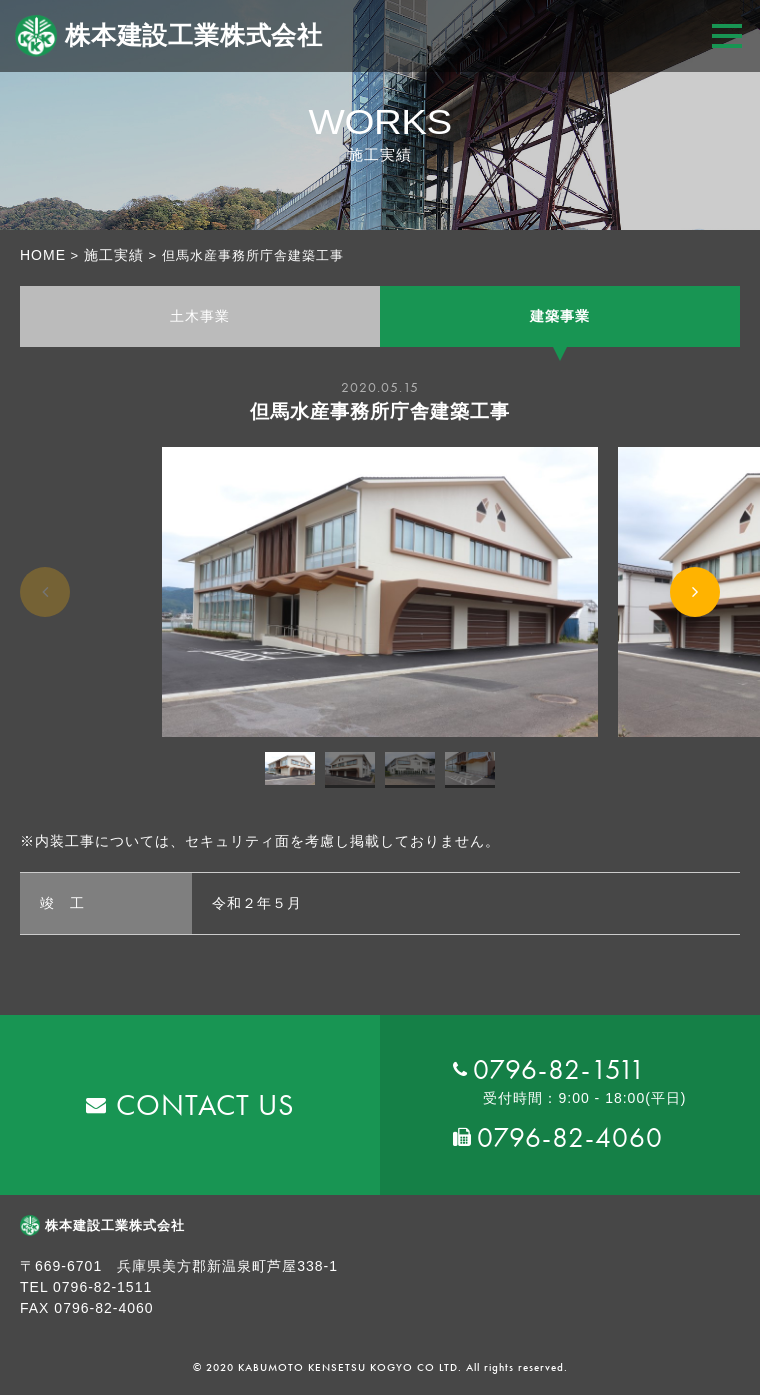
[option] (380, 592)
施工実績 (114, 255)
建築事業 (560, 316)
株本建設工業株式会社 (169, 36)
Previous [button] (45, 614)
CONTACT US (205, 1105)
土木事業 (200, 316)
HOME (43, 255)
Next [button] (695, 616)
